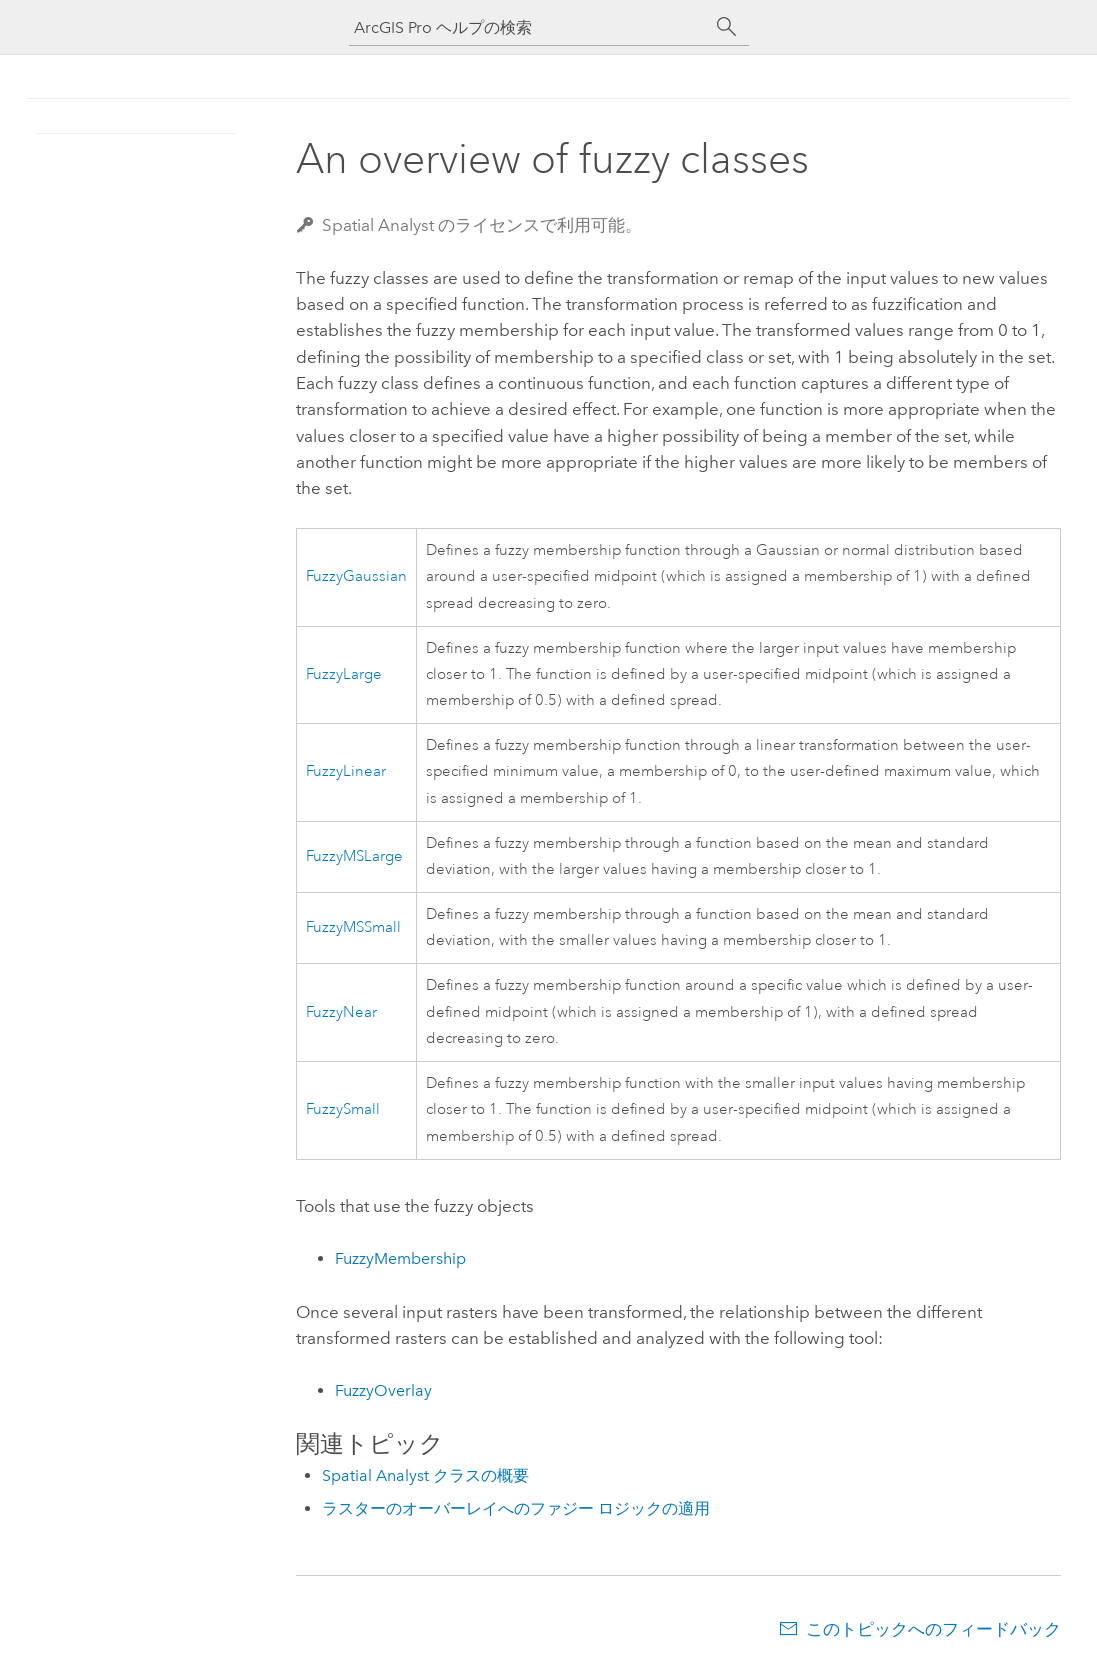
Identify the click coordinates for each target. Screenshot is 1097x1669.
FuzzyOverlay (383, 1390)
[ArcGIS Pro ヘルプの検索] (529, 27)
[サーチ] (727, 27)
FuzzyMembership (400, 1258)
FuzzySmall (343, 1109)
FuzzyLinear (346, 771)
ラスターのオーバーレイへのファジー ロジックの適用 (516, 1508)
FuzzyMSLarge (354, 856)
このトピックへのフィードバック (933, 1629)
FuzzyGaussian (356, 576)
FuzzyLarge (344, 674)
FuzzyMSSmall (353, 927)
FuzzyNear (341, 1012)
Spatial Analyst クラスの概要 (425, 1475)
